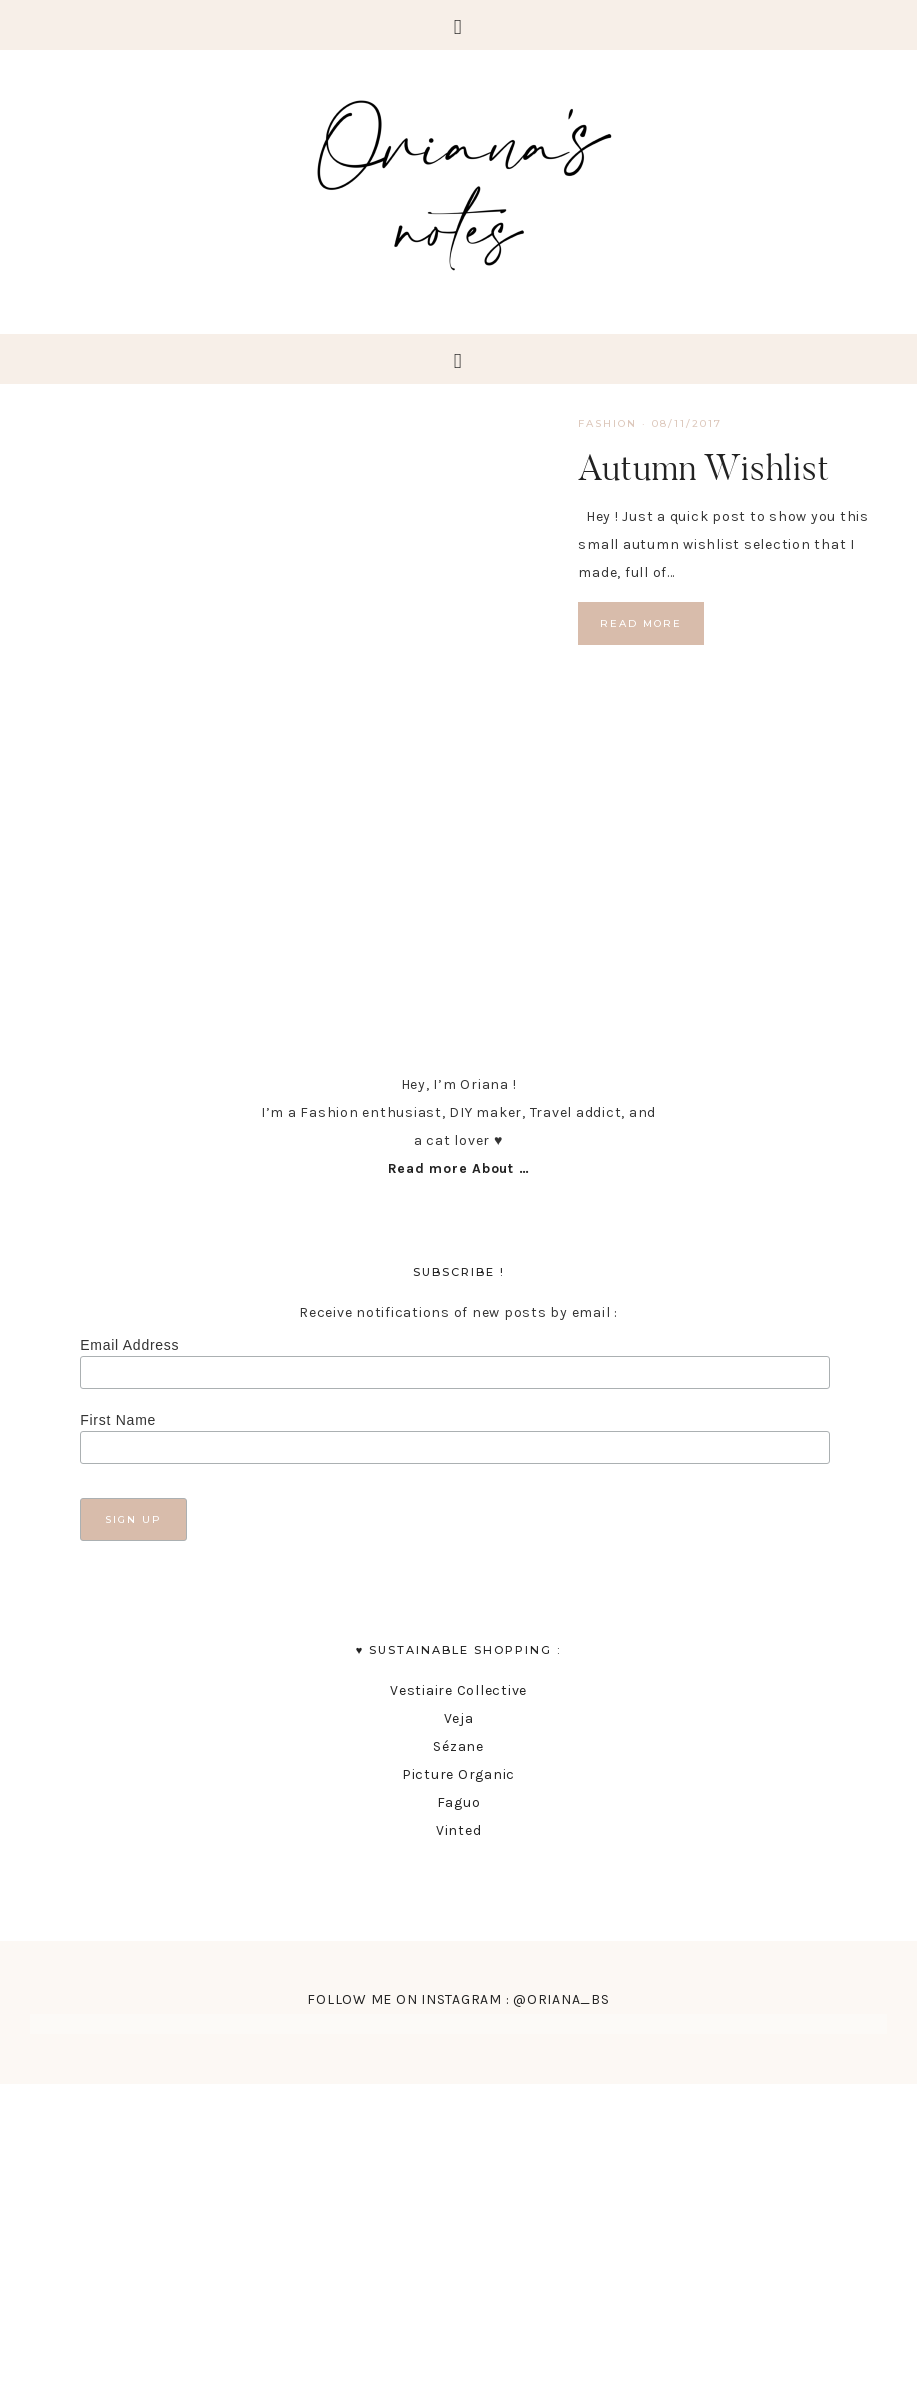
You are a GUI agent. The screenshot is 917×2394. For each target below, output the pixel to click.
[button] (458, 25)
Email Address (129, 1345)
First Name (118, 1420)
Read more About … (459, 1168)
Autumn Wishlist (704, 467)
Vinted (459, 1830)
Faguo (459, 1802)
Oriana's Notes (459, 180)
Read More (641, 623)
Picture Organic (458, 1774)
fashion (607, 423)
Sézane (458, 1746)
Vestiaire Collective (458, 1690)
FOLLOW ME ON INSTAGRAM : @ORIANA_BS (458, 1999)
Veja (459, 1718)
